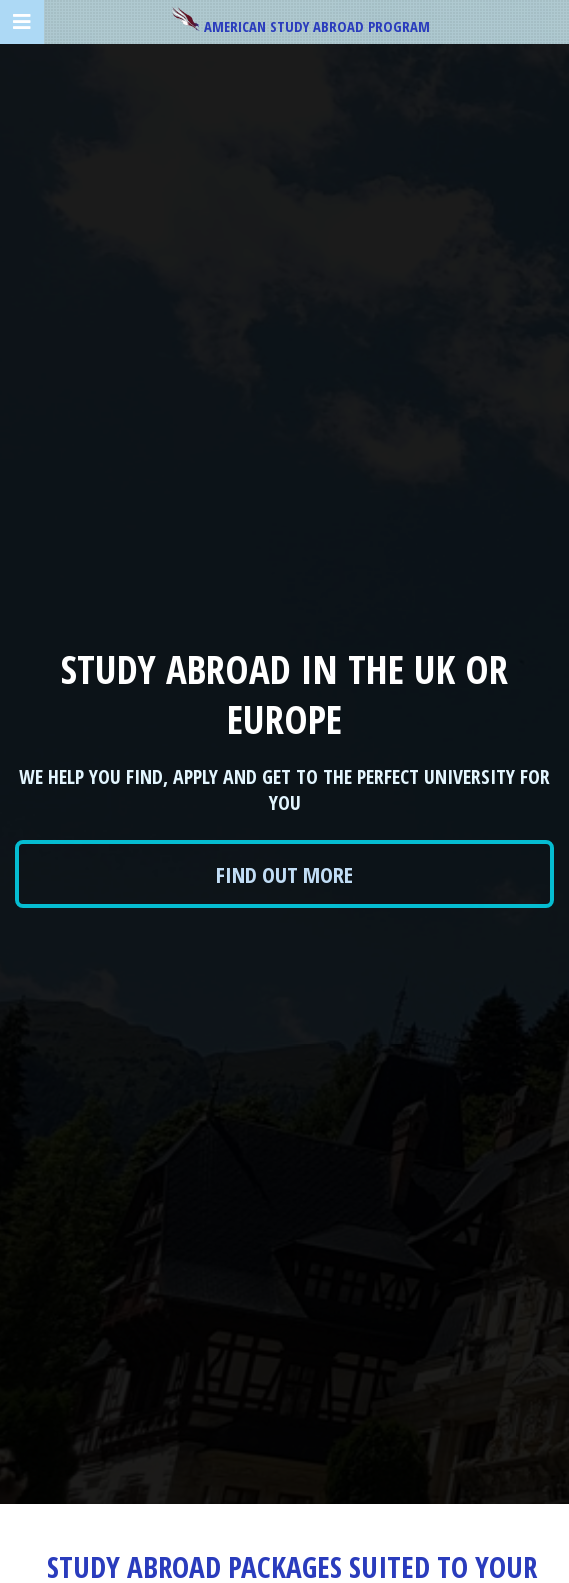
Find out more (284, 874)
